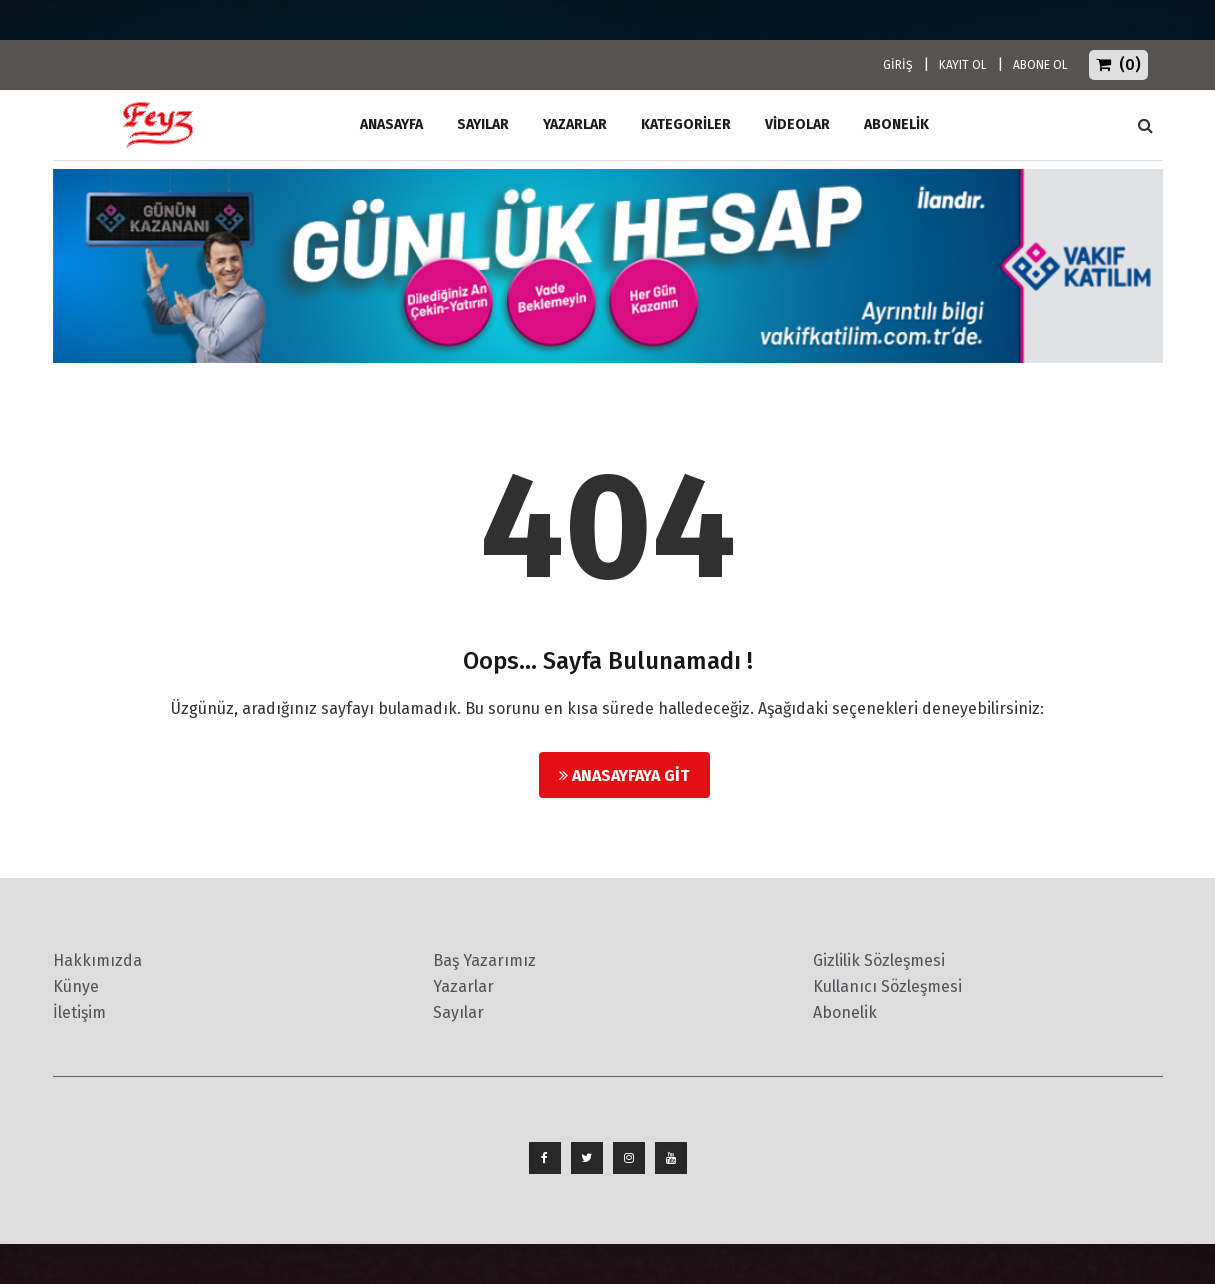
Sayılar (483, 124)
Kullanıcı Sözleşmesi (887, 986)
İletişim (79, 1012)
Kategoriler (686, 124)
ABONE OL (1040, 65)
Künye (76, 986)
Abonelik (845, 1012)
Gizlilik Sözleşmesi (879, 960)
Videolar (797, 124)
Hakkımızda (97, 960)
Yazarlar (575, 124)
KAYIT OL (963, 65)
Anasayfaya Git (624, 775)
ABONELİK (896, 124)
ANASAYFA (391, 124)
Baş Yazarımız (484, 960)
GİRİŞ (898, 65)
